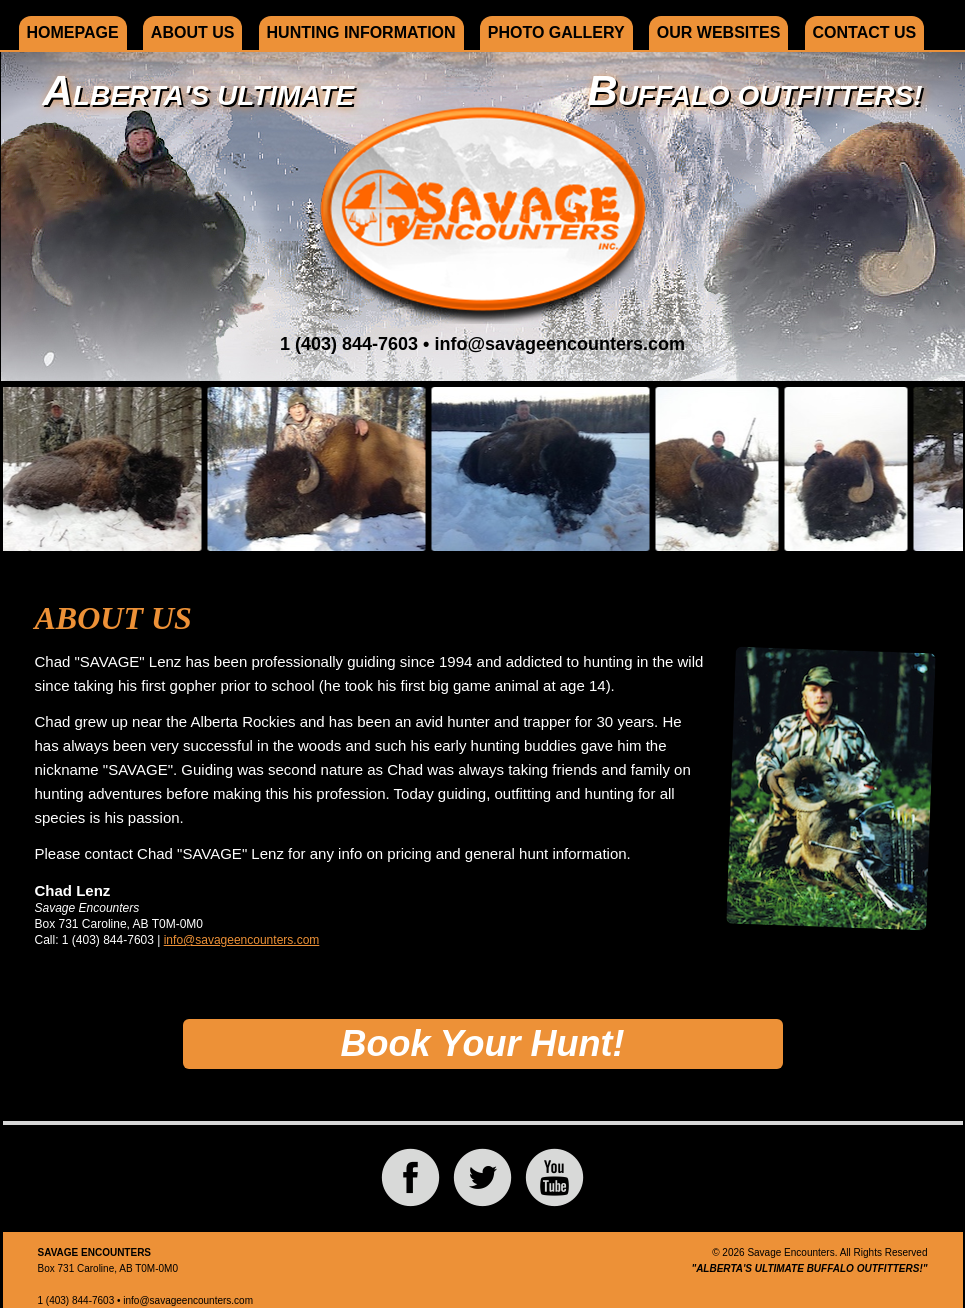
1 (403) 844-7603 (349, 344)
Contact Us (865, 32)
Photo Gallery (556, 32)
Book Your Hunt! (483, 1043)
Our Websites (719, 32)
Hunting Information (361, 32)
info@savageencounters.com (559, 344)
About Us (193, 32)
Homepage (73, 32)
